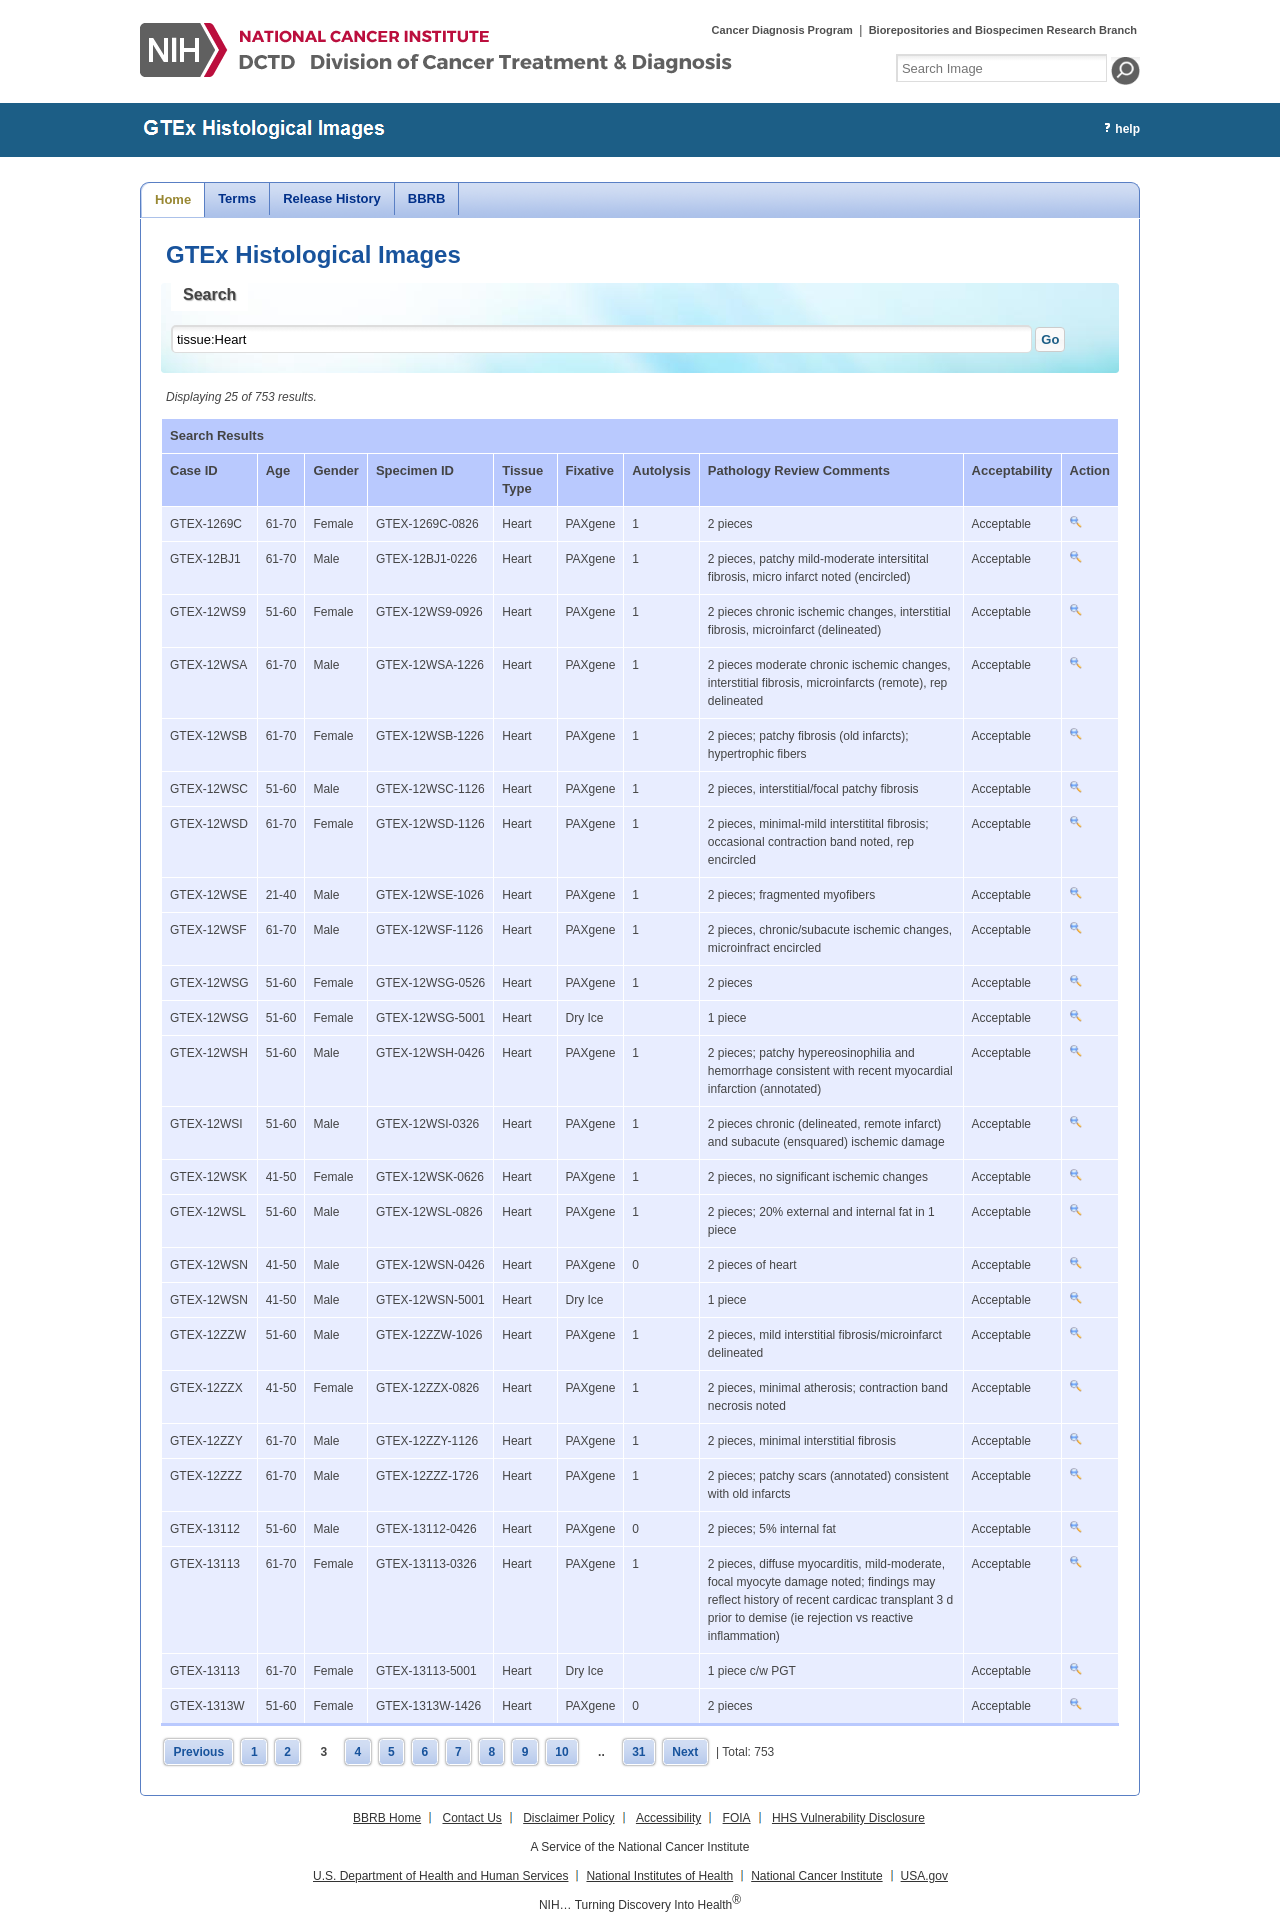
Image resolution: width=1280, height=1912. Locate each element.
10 (561, 1752)
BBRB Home (387, 1818)
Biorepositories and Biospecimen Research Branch (1003, 30)
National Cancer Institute (816, 1876)
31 (638, 1752)
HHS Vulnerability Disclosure (848, 1818)
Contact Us (471, 1818)
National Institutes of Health (659, 1876)
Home (173, 199)
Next (685, 1752)
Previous (198, 1752)
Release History (332, 198)
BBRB (427, 198)
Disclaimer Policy (568, 1818)
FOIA (737, 1818)
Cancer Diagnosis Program (782, 30)
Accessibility (668, 1818)
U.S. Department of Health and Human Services (440, 1876)
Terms (237, 198)
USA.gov (924, 1876)
